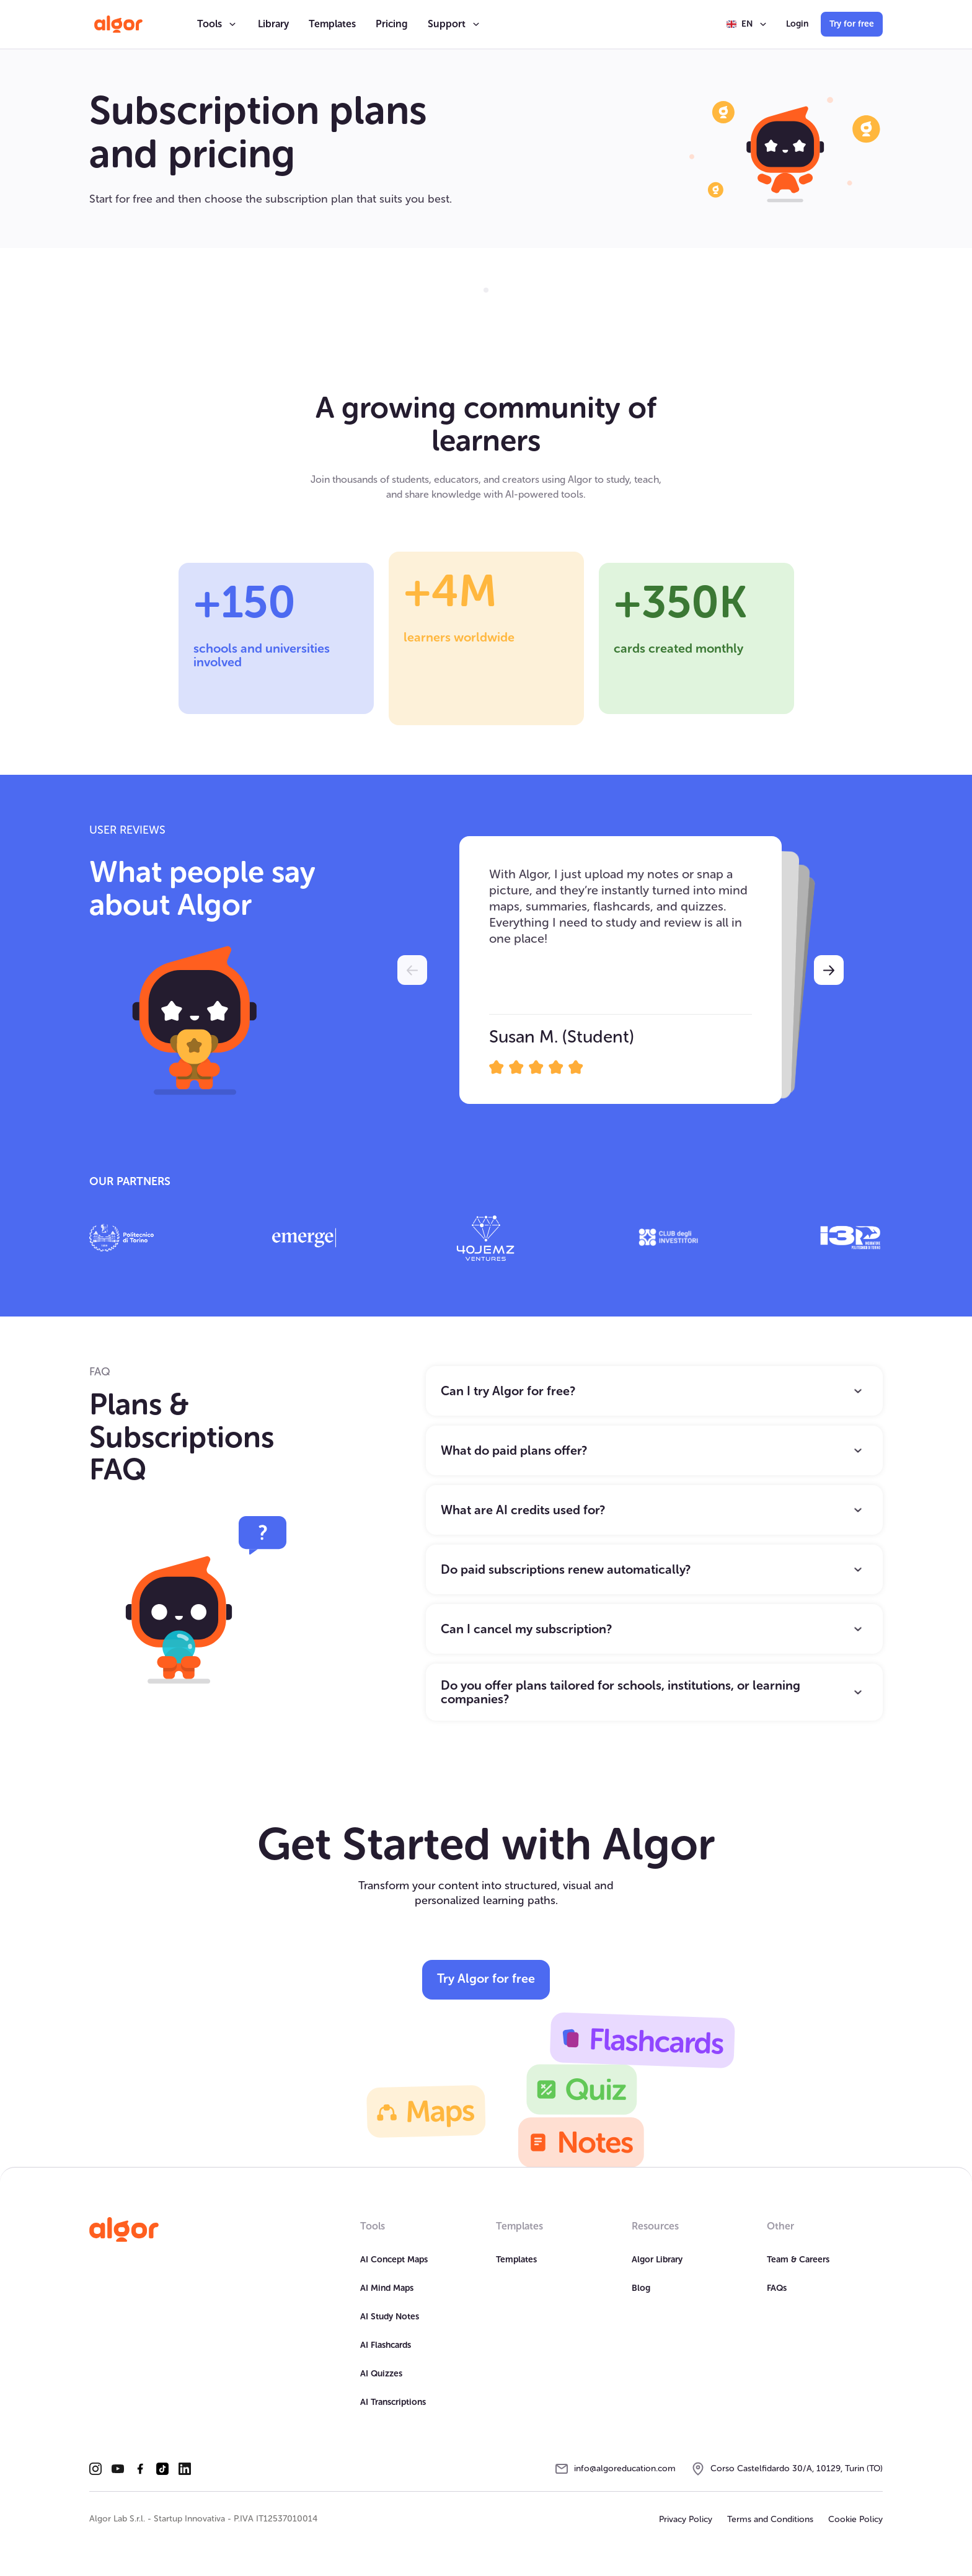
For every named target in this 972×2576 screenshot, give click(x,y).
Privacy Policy (685, 2519)
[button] (217, 24)
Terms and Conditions (770, 2519)
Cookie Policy (855, 2519)
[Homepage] (124, 2229)
